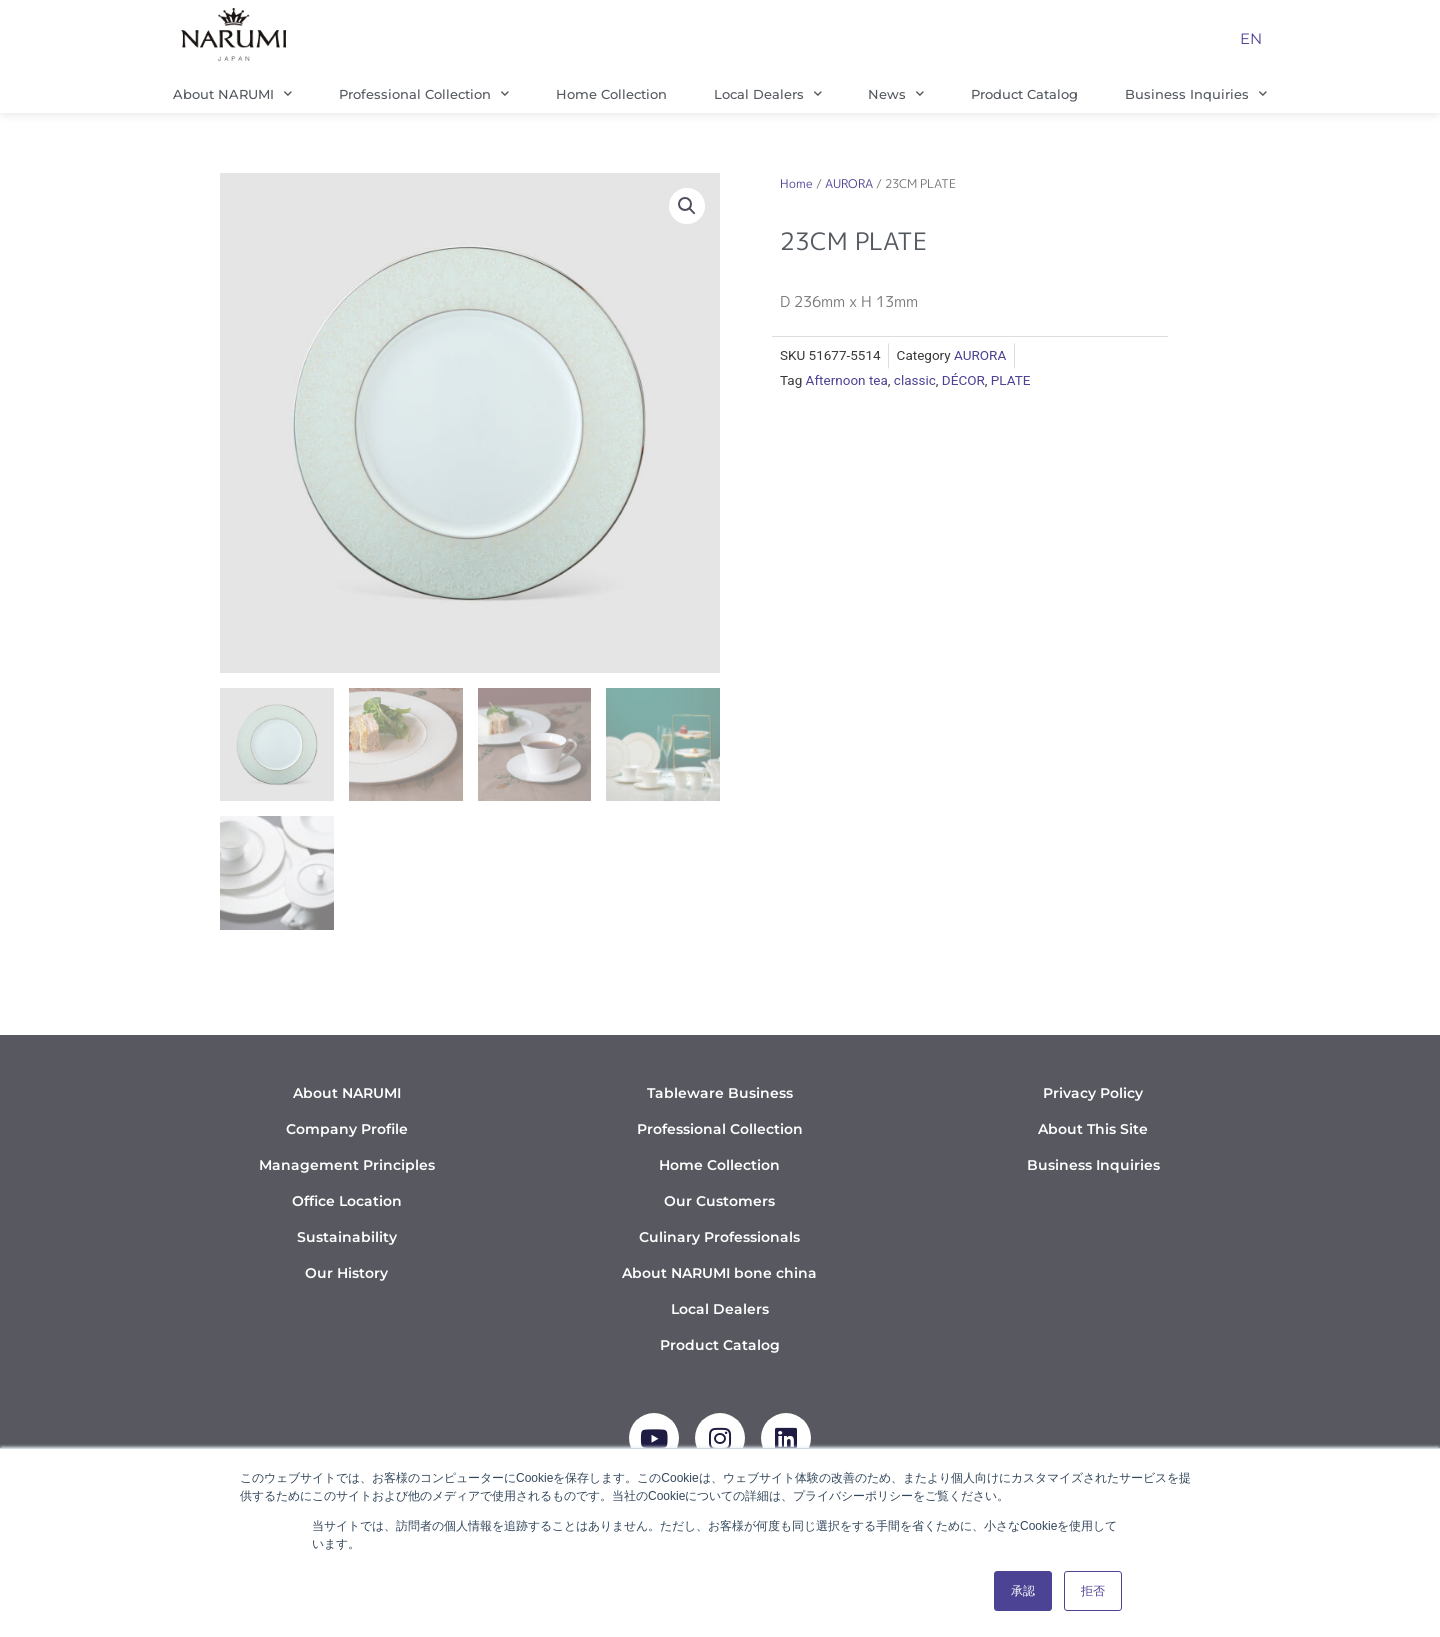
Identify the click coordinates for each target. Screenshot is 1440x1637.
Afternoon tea (847, 380)
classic (915, 380)
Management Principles (347, 1165)
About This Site (1093, 1129)
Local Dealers (768, 93)
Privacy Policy (1093, 1093)
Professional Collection (424, 93)
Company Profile (347, 1129)
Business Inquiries (1196, 93)
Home (796, 183)
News (896, 93)
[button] (687, 206)
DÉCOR (963, 380)
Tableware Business (720, 1093)
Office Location (347, 1201)
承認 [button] (1023, 1591)
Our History (346, 1273)
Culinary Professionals (719, 1237)
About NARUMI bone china (719, 1273)
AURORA (849, 183)
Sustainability (347, 1237)
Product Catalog (1024, 94)
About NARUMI (232, 93)
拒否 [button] (1093, 1591)
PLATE (1011, 380)
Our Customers (719, 1201)
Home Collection (611, 94)
